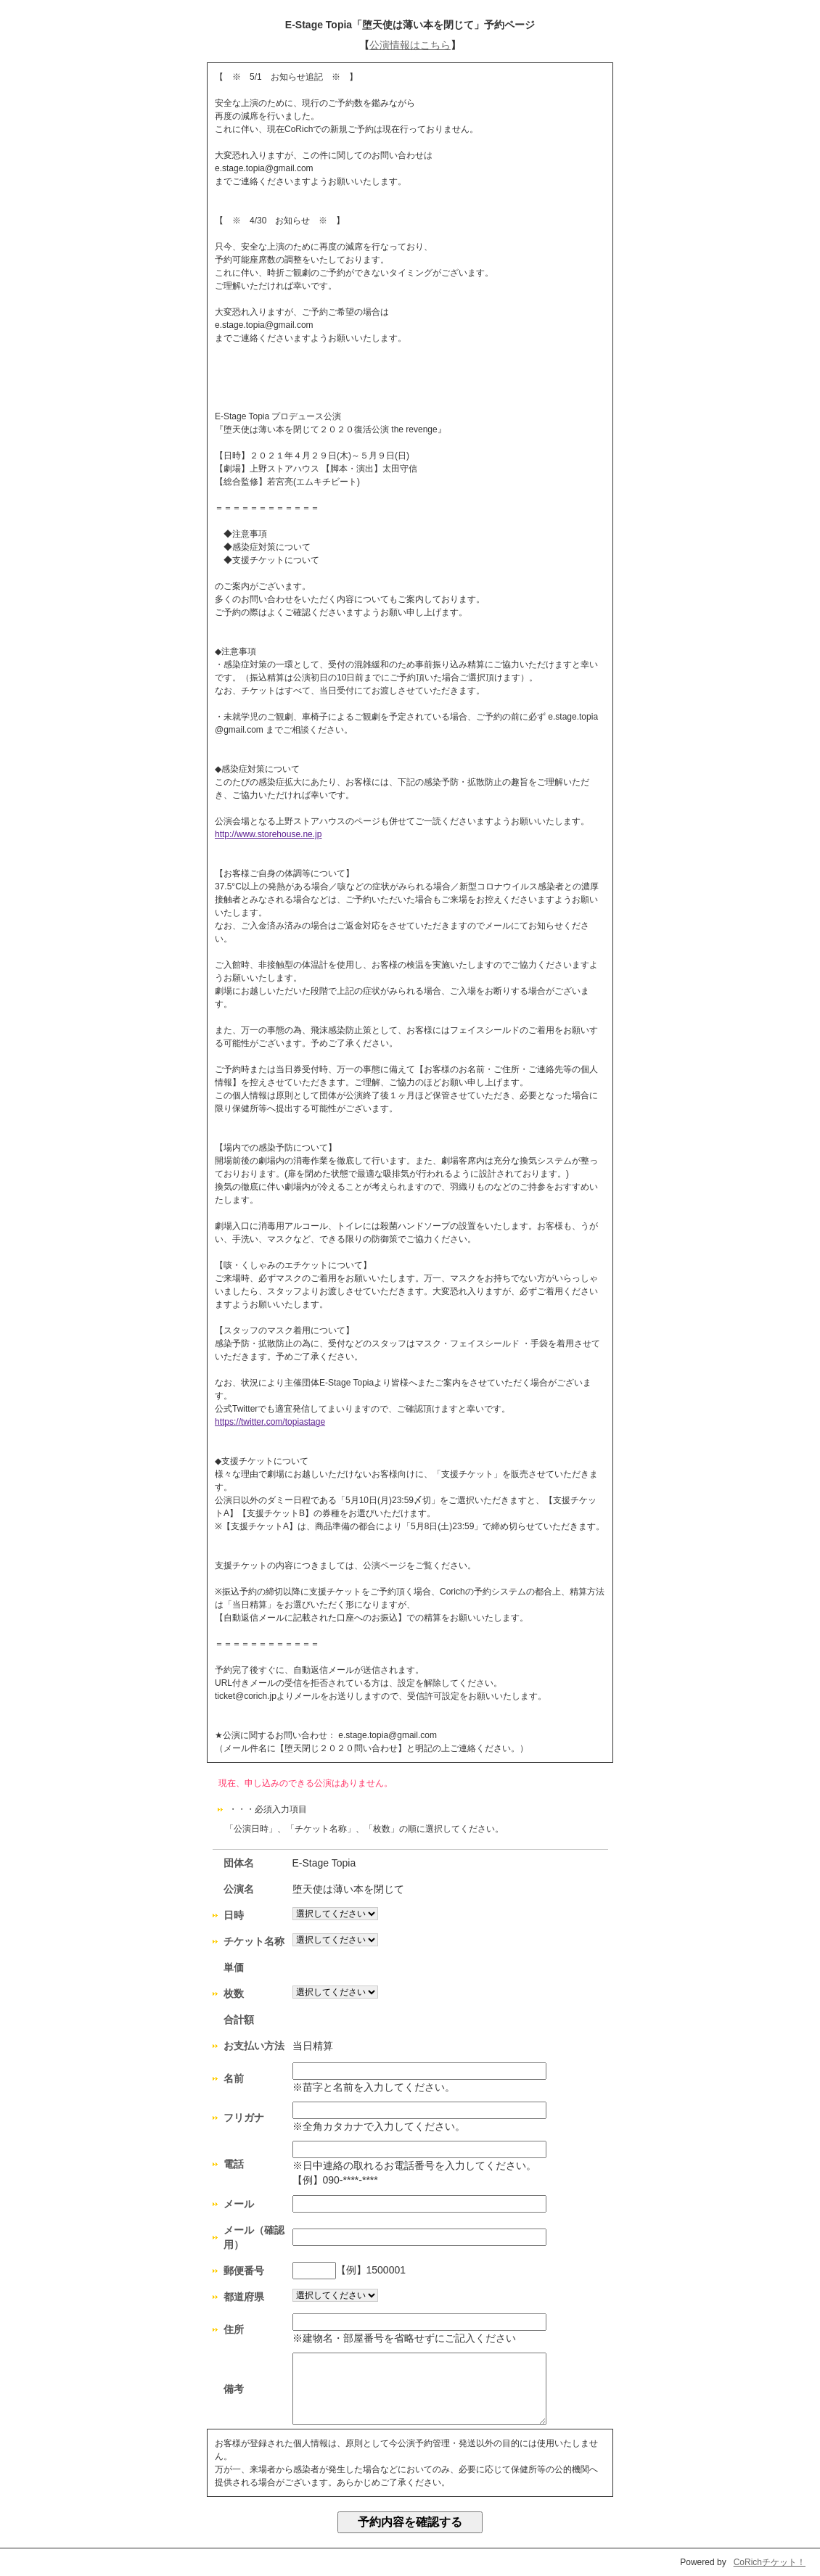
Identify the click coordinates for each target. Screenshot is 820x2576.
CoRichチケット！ (769, 2562)
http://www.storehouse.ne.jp (268, 834)
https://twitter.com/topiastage (270, 1422)
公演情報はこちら (410, 45)
